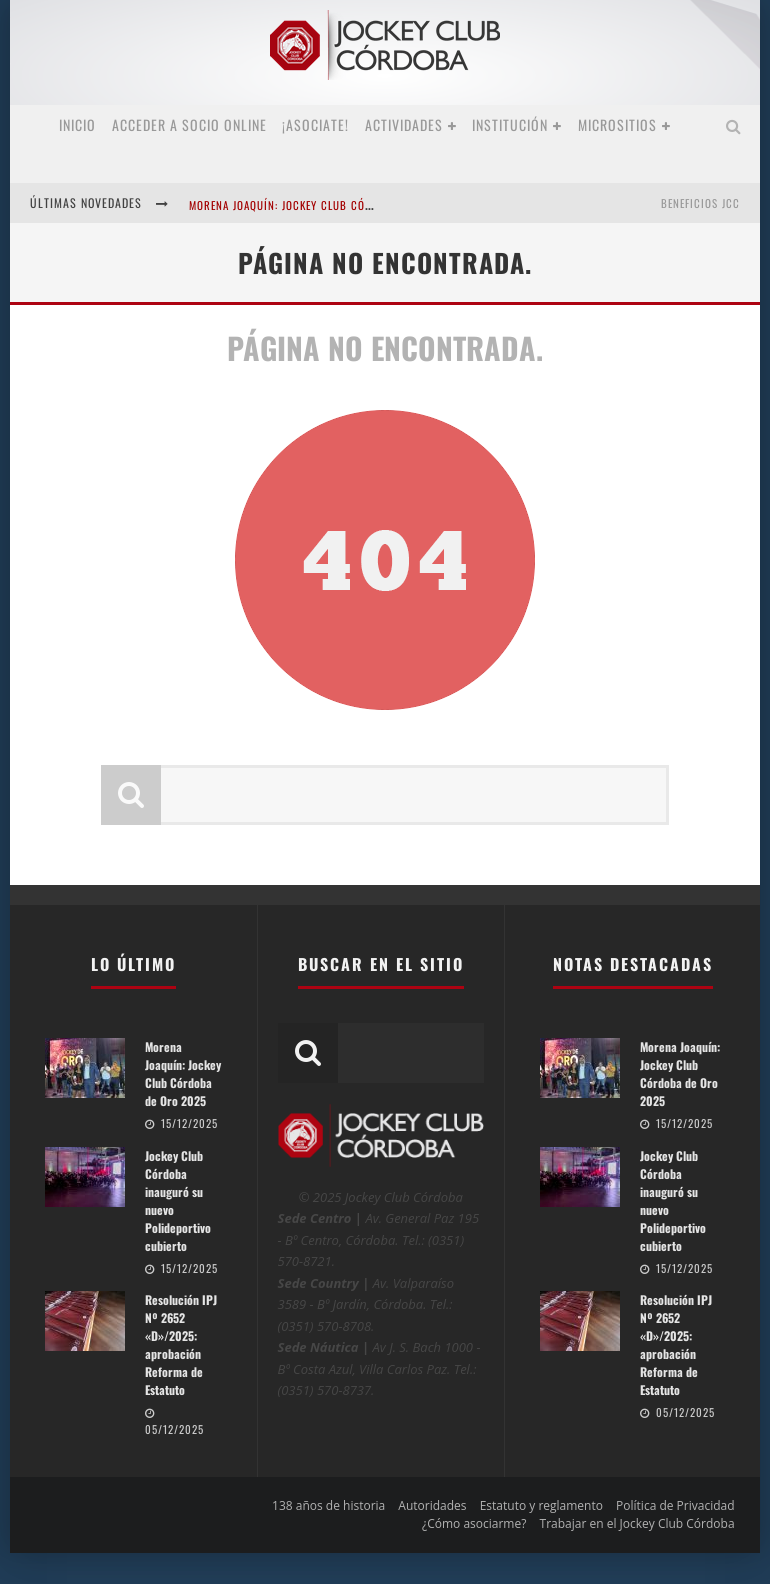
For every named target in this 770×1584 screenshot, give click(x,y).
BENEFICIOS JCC (700, 203)
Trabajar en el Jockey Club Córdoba (637, 1523)
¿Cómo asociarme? (474, 1523)
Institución (510, 124)
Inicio (77, 124)
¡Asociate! (315, 124)
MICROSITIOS (617, 124)
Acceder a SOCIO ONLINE (189, 124)
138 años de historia (328, 1505)
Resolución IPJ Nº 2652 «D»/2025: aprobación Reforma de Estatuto (181, 1344)
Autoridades (432, 1505)
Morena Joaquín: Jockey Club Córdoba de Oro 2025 (329, 205)
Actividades (404, 124)
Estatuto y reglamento (541, 1505)
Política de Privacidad (675, 1505)
